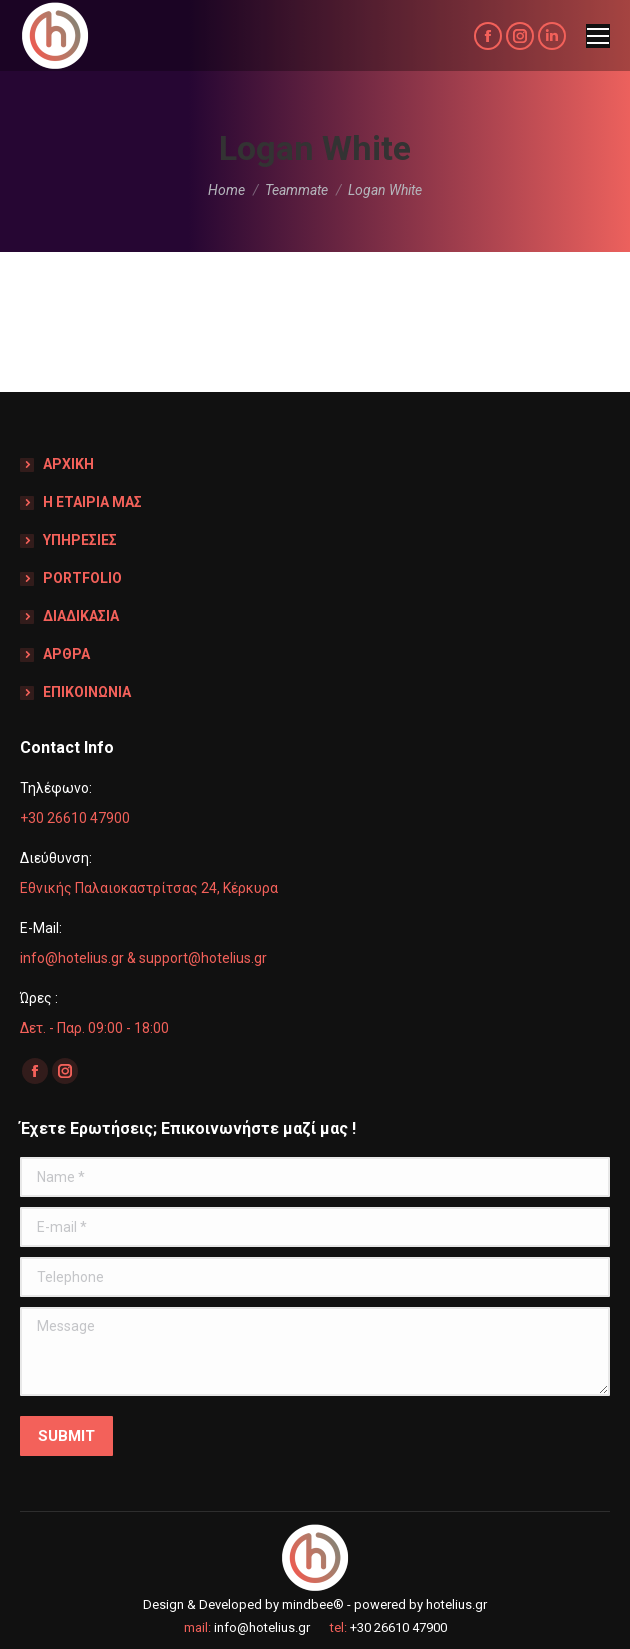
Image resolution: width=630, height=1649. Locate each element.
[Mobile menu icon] (598, 36)
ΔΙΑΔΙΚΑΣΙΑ (81, 616)
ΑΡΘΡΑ (66, 654)
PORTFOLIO (82, 578)
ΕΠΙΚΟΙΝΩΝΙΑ (87, 692)
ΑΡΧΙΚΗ (68, 464)
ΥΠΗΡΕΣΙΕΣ (80, 540)
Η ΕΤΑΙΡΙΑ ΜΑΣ (92, 502)
